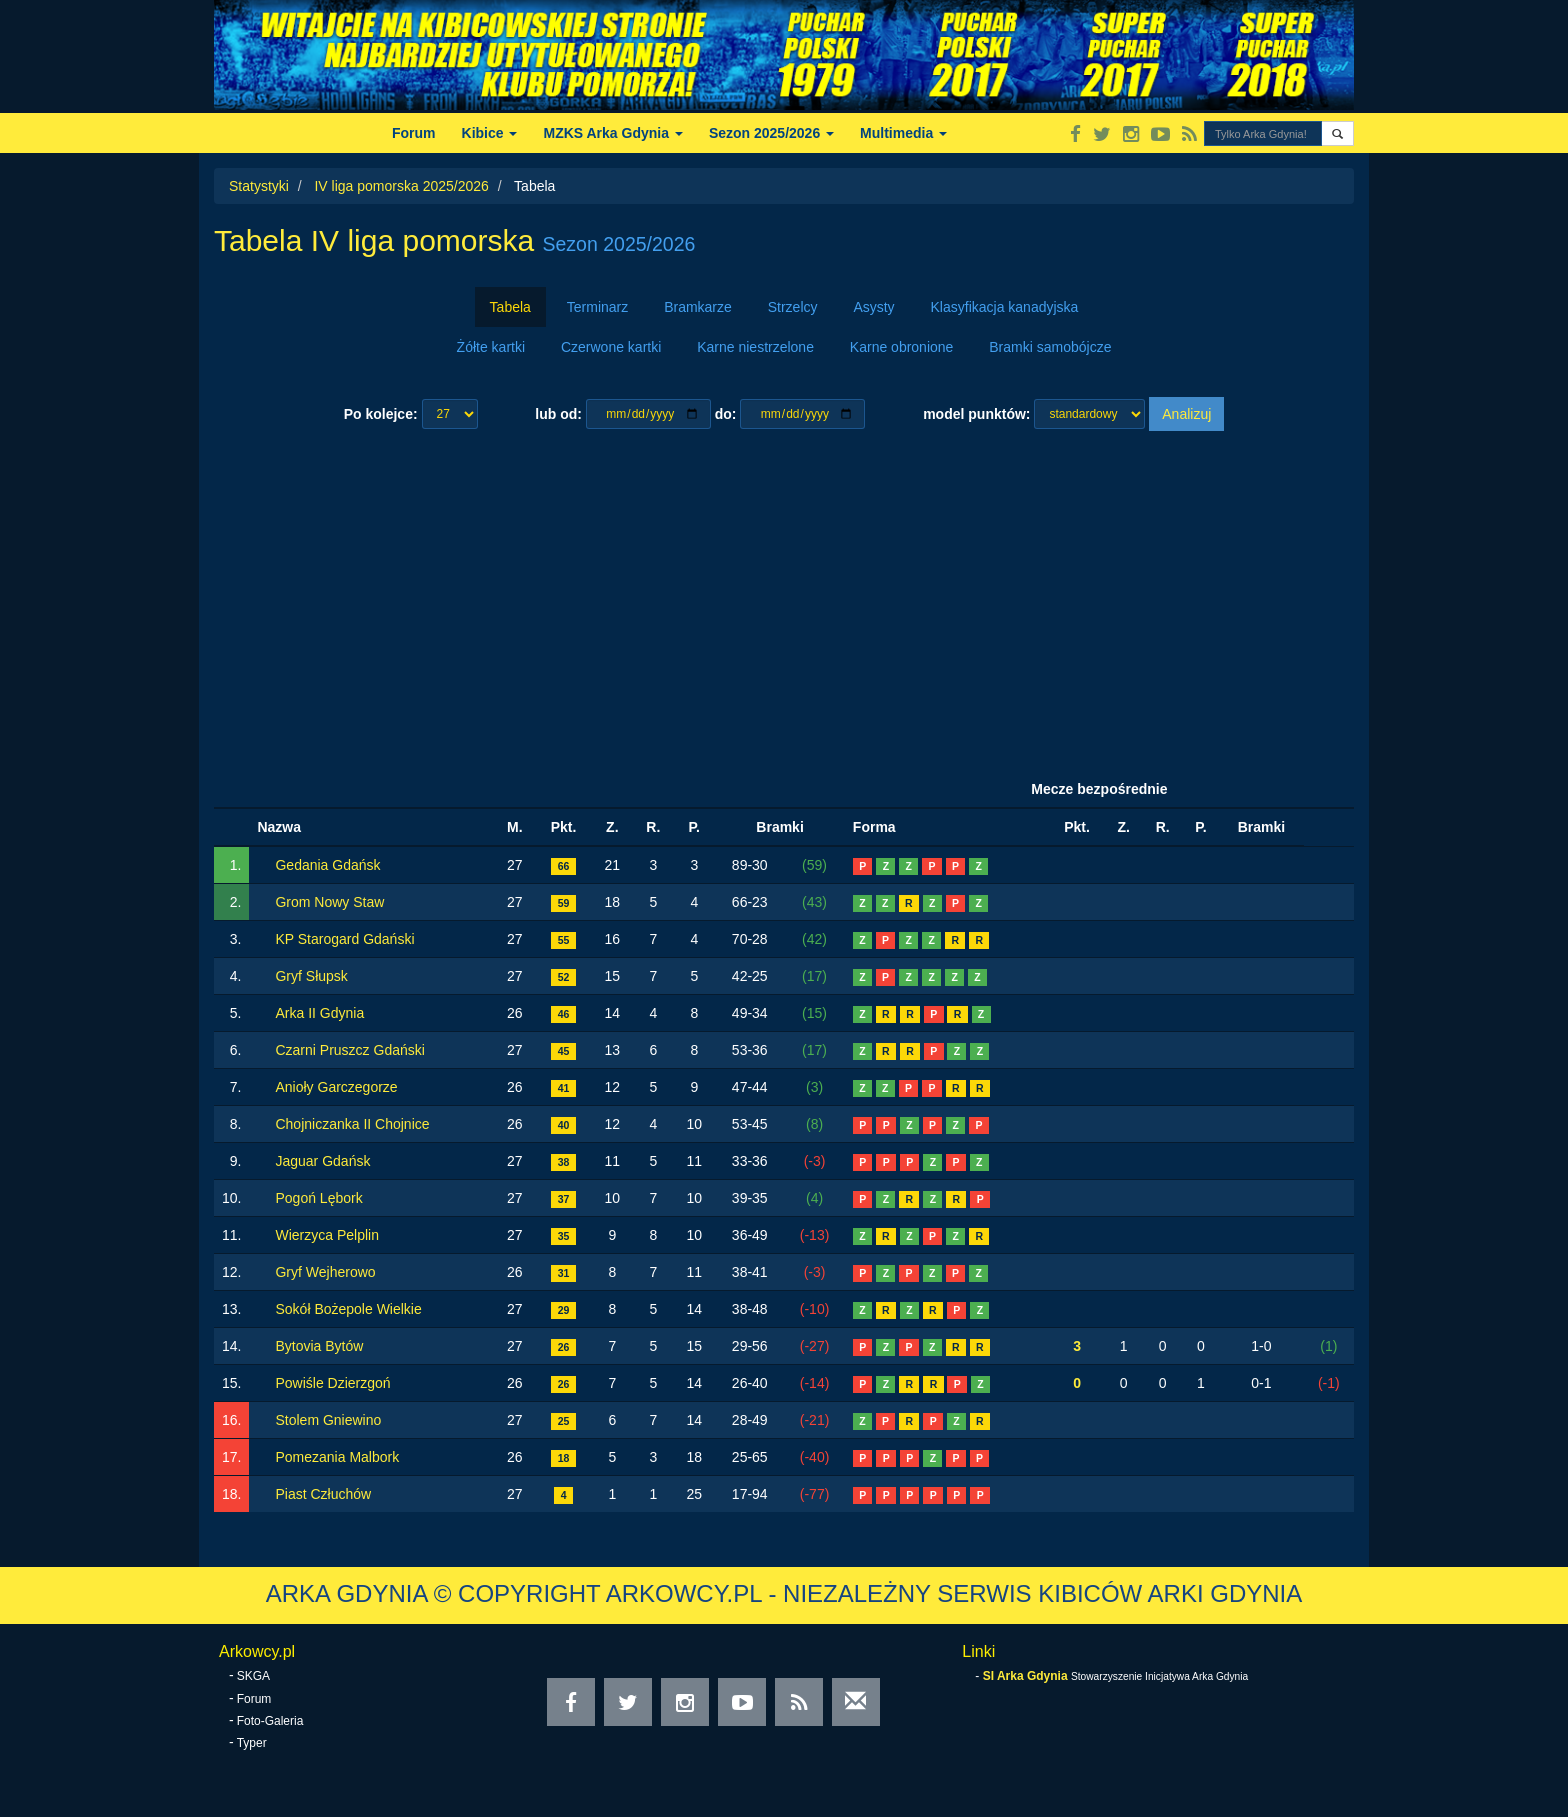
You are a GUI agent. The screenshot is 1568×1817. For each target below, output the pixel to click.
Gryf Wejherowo (325, 1272)
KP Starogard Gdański (344, 939)
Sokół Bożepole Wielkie (348, 1309)
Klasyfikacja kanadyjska (1005, 307)
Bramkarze (698, 307)
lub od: (558, 414)
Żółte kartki (491, 347)
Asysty (873, 307)
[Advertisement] (784, 601)
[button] (1337, 133)
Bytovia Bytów (319, 1346)
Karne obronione (902, 347)
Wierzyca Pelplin (326, 1235)
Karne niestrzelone (755, 347)
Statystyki (259, 186)
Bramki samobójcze (1050, 347)
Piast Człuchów (323, 1494)
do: (726, 414)
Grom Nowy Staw (329, 902)
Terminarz (597, 307)
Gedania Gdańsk (327, 865)
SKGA (253, 1676)
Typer (252, 1743)
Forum (414, 133)
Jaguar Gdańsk (322, 1161)
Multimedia (903, 133)
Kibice (490, 133)
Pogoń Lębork (318, 1198)
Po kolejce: (381, 414)
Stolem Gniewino (328, 1420)
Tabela (510, 307)
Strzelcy (793, 307)
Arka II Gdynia (319, 1013)
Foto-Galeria (270, 1721)
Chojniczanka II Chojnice (352, 1124)
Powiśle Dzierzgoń (332, 1383)
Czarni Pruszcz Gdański (349, 1050)
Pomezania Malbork (337, 1457)
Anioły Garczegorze (336, 1087)
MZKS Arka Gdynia (612, 133)
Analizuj (1186, 414)
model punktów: (976, 414)
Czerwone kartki (611, 347)
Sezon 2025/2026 (771, 133)
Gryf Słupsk (311, 976)
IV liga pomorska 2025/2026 (401, 186)
